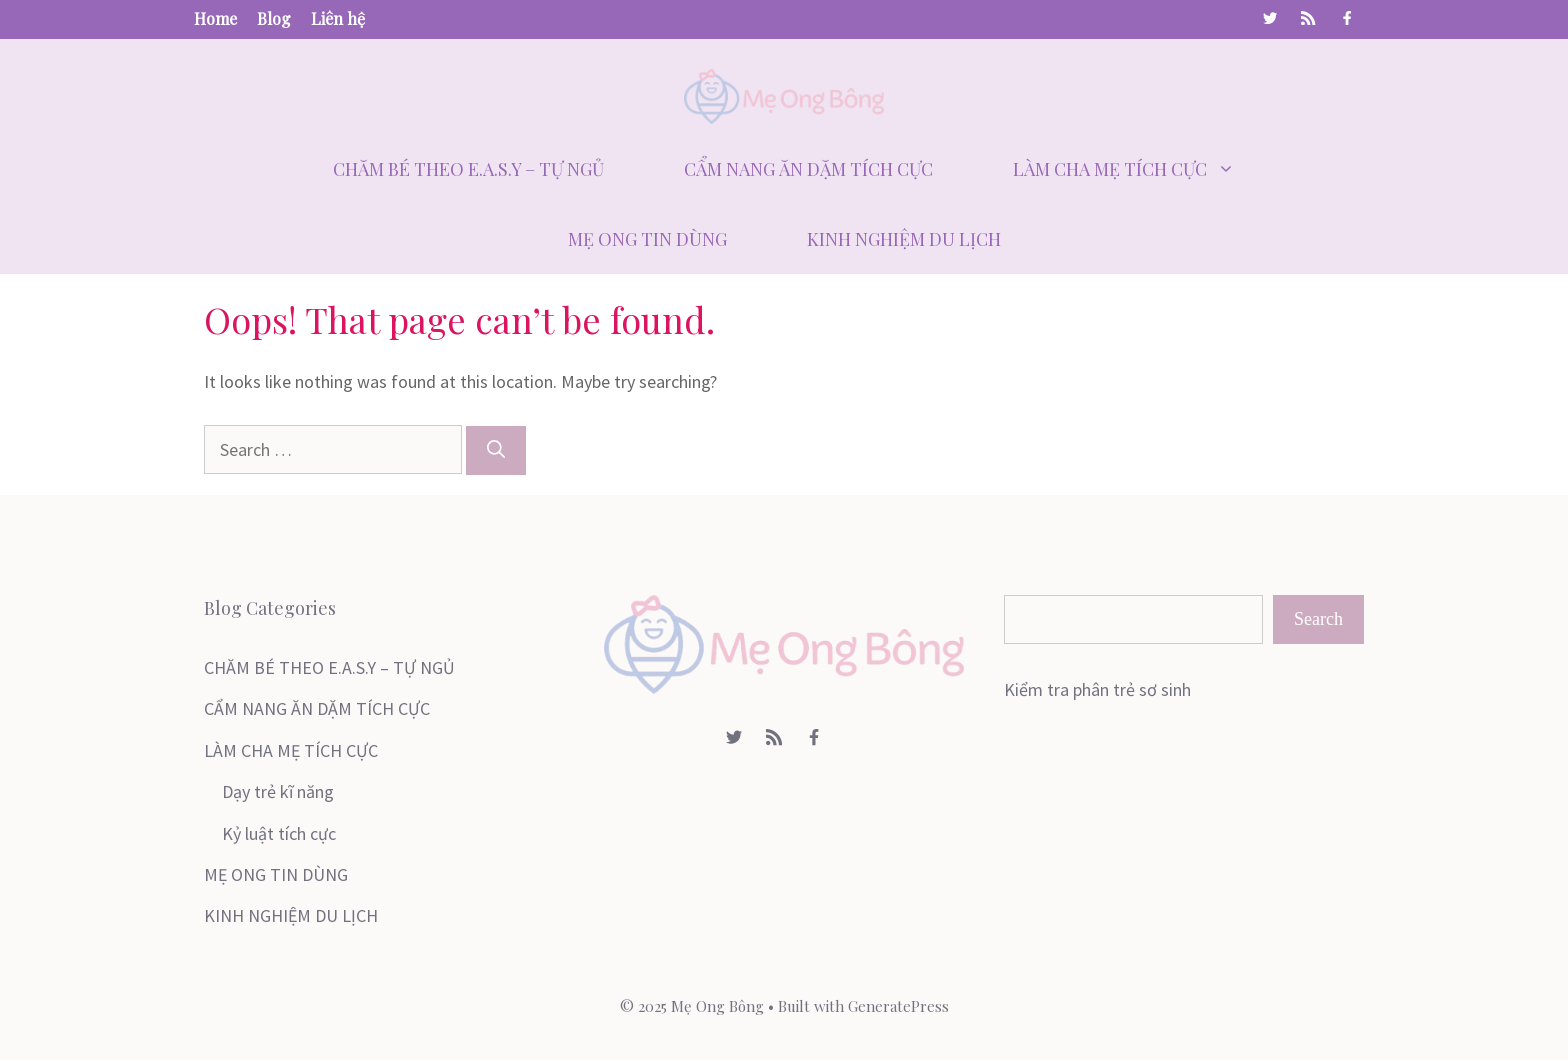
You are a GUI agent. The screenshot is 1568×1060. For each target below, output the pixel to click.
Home (215, 18)
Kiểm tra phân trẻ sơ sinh (1097, 689)
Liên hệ (338, 18)
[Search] (496, 450)
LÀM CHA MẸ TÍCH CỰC (1144, 169)
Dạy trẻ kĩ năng (278, 791)
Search (1318, 619)
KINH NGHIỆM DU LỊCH (904, 239)
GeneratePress (898, 1006)
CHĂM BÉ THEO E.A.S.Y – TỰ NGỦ (468, 169)
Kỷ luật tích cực (279, 833)
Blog (274, 18)
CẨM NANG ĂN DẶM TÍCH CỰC (808, 169)
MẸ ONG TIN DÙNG (647, 239)
